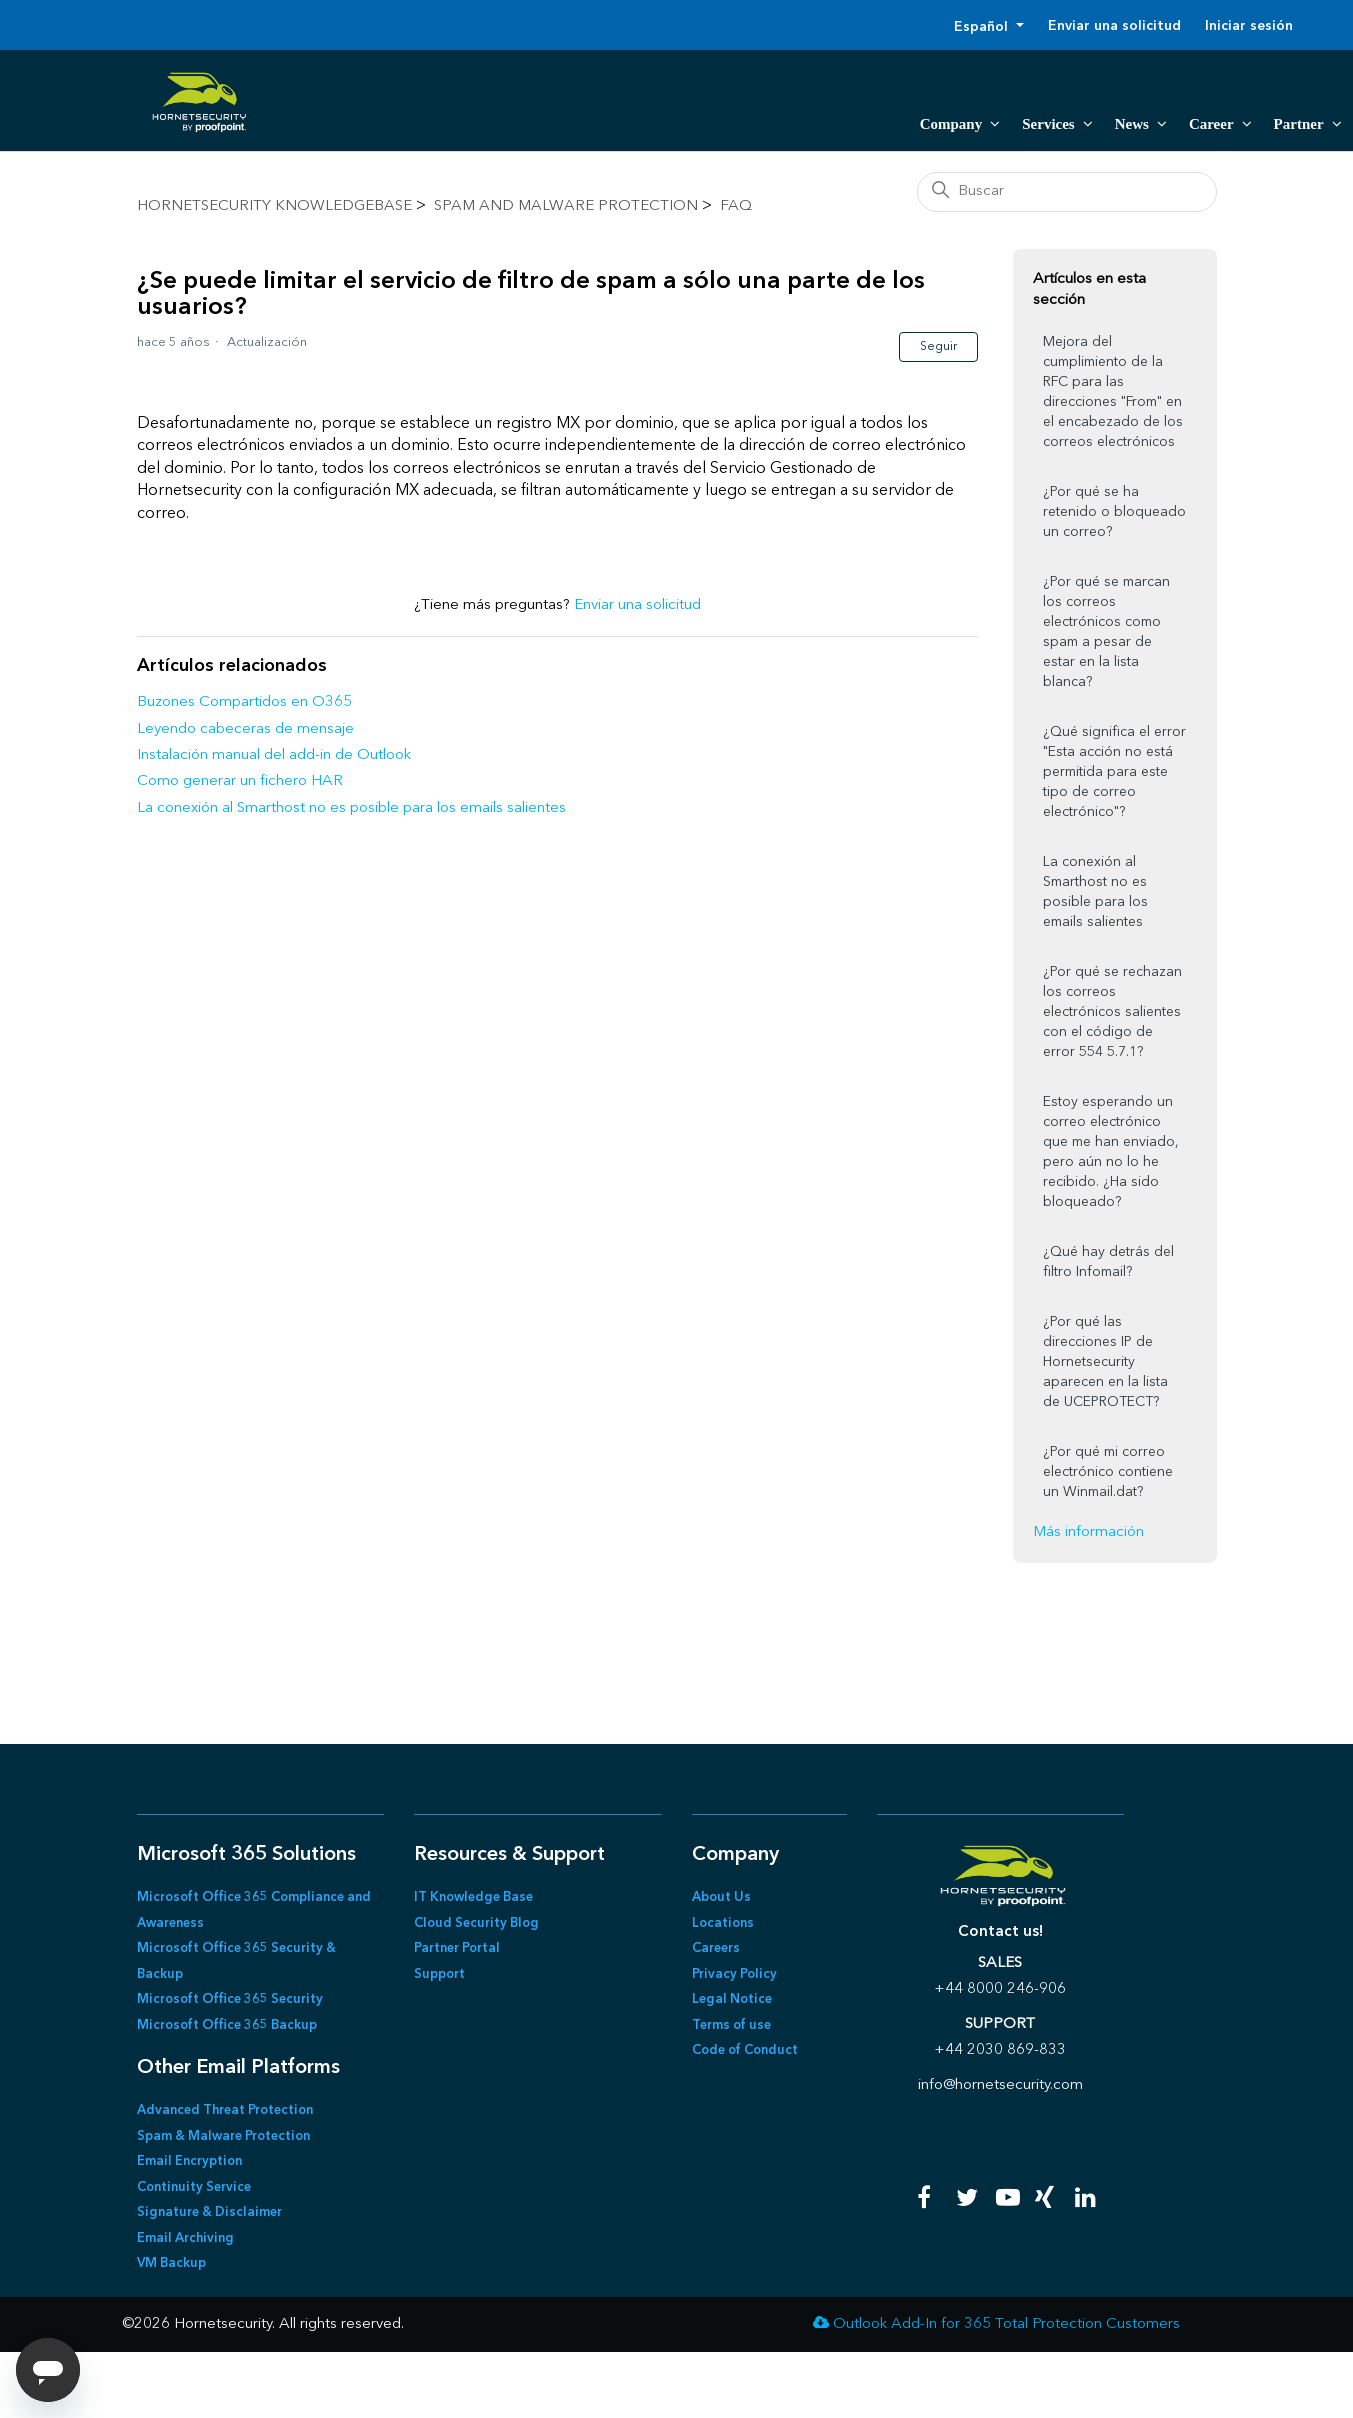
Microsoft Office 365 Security (230, 1999)
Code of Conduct (745, 2050)
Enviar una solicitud (1114, 26)
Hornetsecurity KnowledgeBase (274, 206)
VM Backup (171, 2263)
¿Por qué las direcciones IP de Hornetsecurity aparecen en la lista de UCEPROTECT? (1105, 1362)
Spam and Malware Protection (566, 206)
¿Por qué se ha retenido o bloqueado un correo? (1114, 512)
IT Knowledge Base (473, 1897)
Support (439, 1974)
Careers (716, 1948)
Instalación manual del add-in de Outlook (274, 755)
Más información (1088, 1532)
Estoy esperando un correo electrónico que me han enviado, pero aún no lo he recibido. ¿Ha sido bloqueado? (1111, 1152)
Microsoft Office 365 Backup (227, 2025)
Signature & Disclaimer (209, 2212)
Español (983, 27)
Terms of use (731, 2025)
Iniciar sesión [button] (1249, 26)
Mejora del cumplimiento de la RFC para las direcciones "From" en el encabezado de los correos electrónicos (1113, 392)
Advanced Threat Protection (225, 2110)
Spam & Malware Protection (223, 2136)
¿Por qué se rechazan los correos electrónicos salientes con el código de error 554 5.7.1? (1112, 1012)
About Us (721, 1897)
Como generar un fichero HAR (240, 781)
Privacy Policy (734, 1974)
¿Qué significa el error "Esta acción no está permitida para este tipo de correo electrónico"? (1114, 772)
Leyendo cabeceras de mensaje (245, 729)
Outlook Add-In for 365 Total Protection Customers (1006, 2324)
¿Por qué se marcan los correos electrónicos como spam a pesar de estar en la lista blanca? (1106, 632)
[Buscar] (1067, 192)
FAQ (736, 206)
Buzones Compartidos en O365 (244, 702)
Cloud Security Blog (476, 1923)
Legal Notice (732, 1999)
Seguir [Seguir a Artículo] (938, 347)
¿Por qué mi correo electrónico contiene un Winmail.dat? (1108, 1472)
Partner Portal (457, 1948)
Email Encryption (189, 2161)
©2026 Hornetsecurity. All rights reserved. (263, 2324)
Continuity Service (194, 2187)
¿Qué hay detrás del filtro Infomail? (1108, 1262)
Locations (723, 1923)
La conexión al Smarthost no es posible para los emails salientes (351, 808)
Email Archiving (185, 2238)
